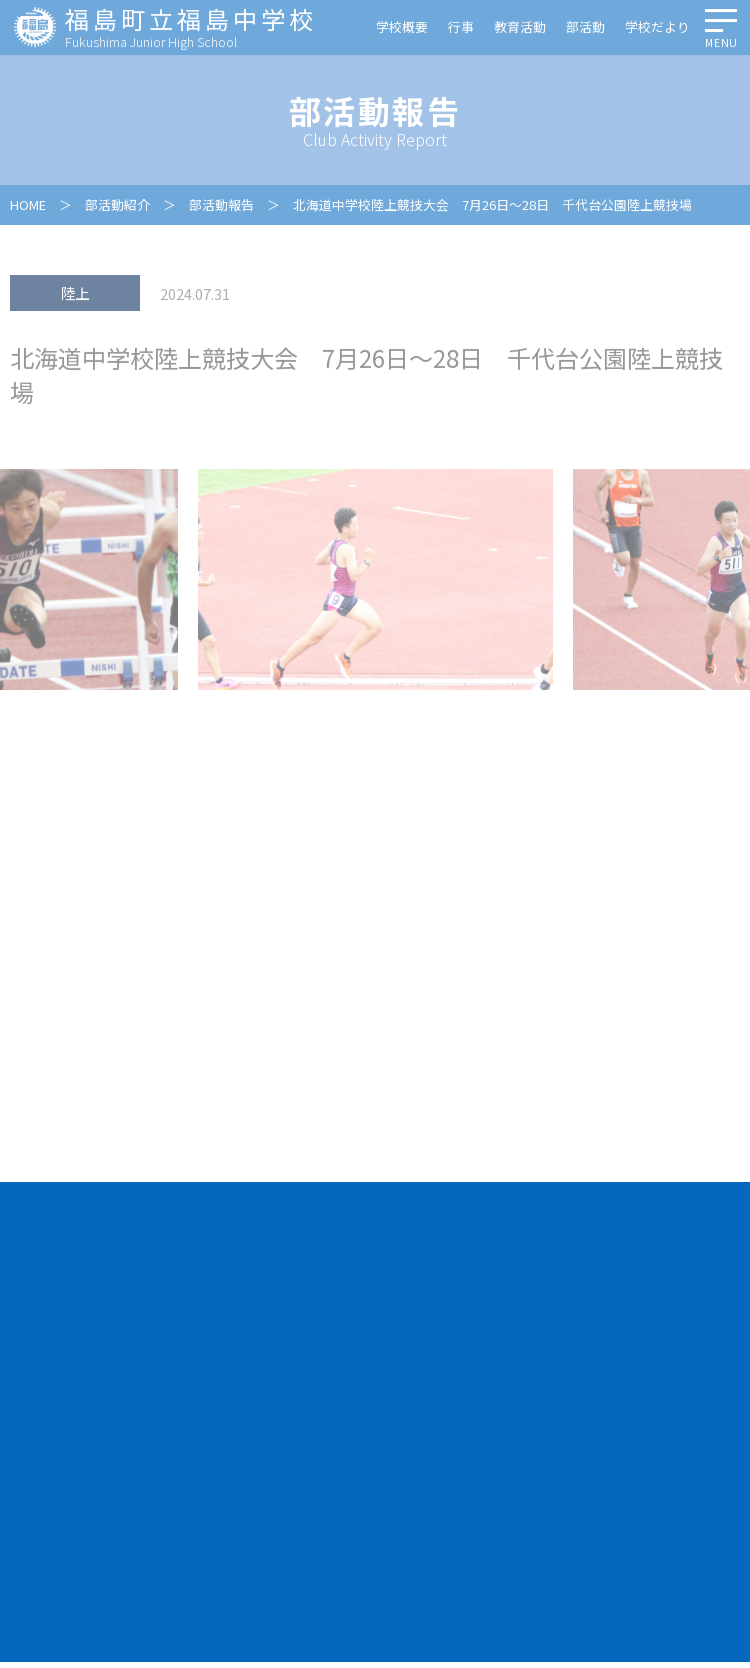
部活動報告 (221, 206)
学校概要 (402, 28)
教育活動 (520, 28)
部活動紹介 (117, 206)
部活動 (585, 28)
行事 (461, 28)
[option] (375, 581)
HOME (28, 206)
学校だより (657, 28)
